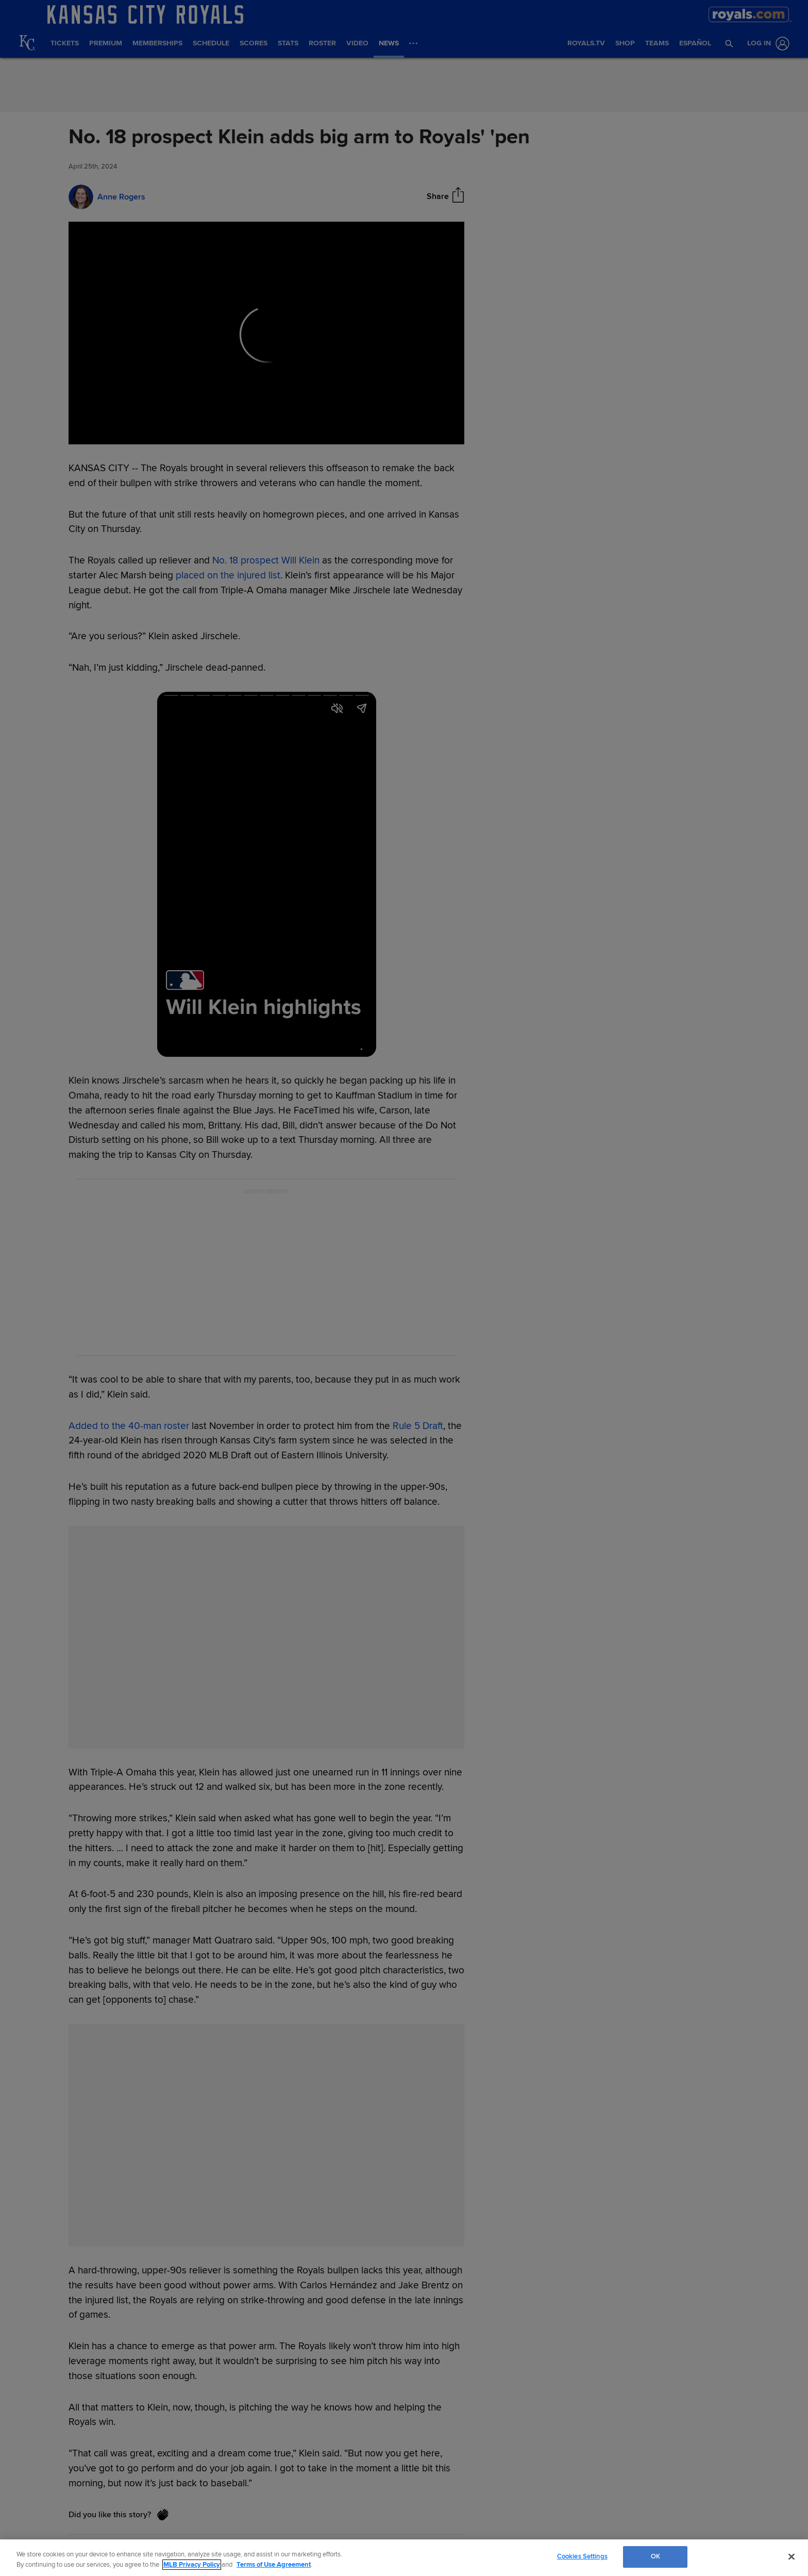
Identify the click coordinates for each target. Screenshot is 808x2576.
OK (655, 2556)
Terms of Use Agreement (274, 2565)
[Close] (791, 2556)
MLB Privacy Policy (191, 2565)
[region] (404, 2557)
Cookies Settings (582, 2556)
